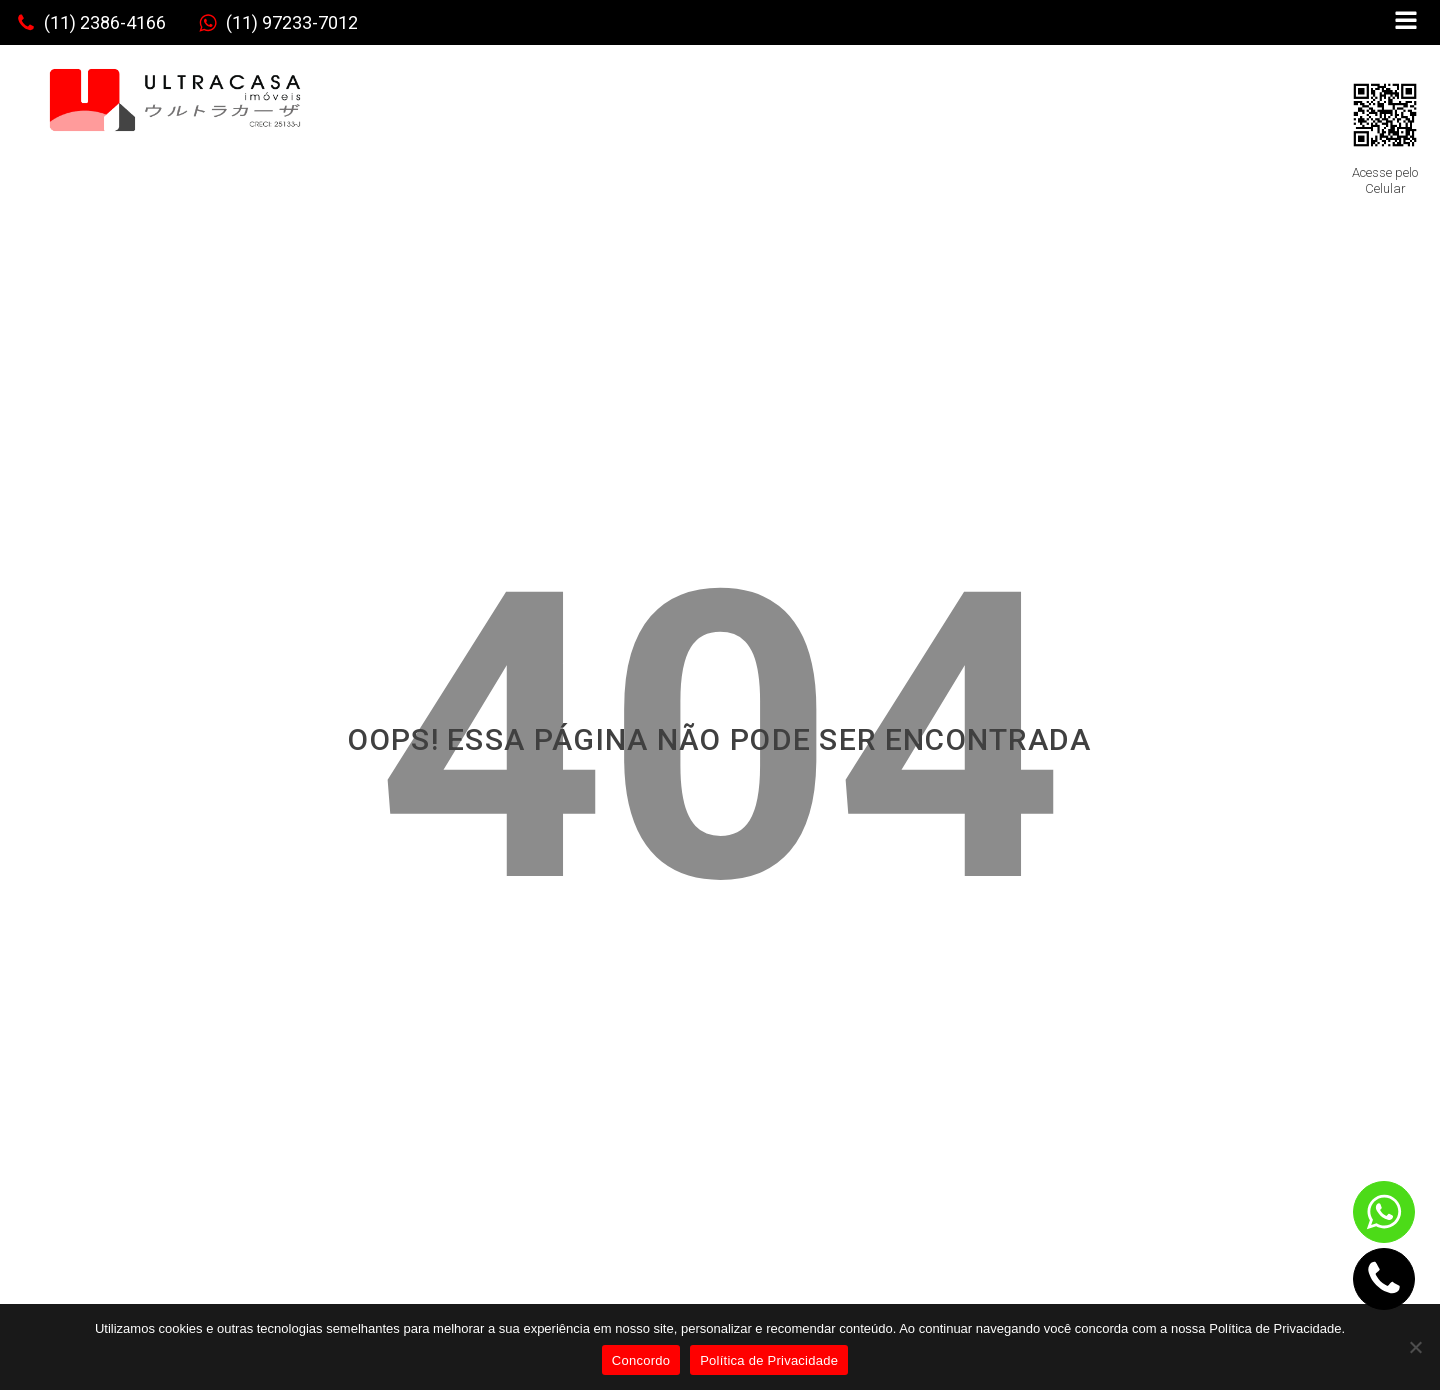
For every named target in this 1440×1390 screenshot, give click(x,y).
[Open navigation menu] (1406, 22)
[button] (91, 23)
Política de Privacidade (769, 1360)
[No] (1415, 1347)
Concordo (641, 1360)
